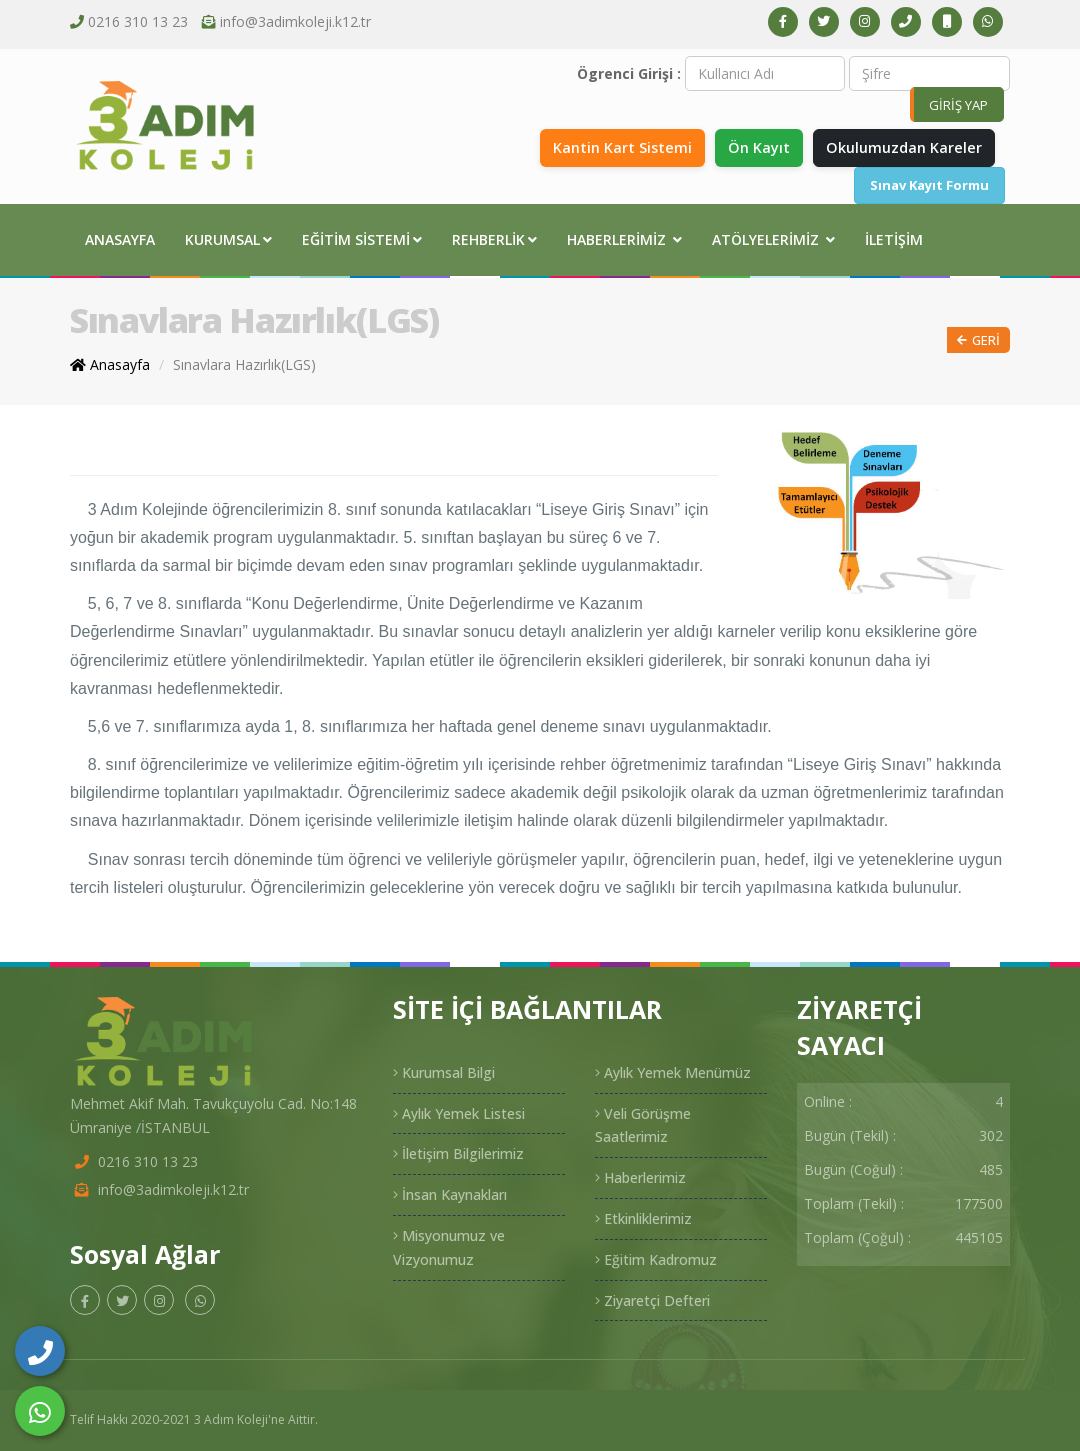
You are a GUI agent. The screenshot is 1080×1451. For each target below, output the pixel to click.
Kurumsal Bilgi (444, 1072)
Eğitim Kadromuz (656, 1259)
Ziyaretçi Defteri (652, 1300)
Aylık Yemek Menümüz (673, 1072)
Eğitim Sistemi (362, 239)
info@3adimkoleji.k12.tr (295, 21)
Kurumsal (228, 239)
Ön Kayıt (759, 147)
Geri (978, 340)
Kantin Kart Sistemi (622, 147)
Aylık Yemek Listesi (459, 1113)
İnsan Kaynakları (450, 1194)
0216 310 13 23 (138, 21)
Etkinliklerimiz (643, 1218)
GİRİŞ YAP (958, 105)
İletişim (894, 239)
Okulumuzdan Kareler (904, 147)
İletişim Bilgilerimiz (458, 1153)
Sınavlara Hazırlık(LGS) (244, 364)
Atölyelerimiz (773, 239)
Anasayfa (120, 239)
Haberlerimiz (624, 239)
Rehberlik (494, 239)
